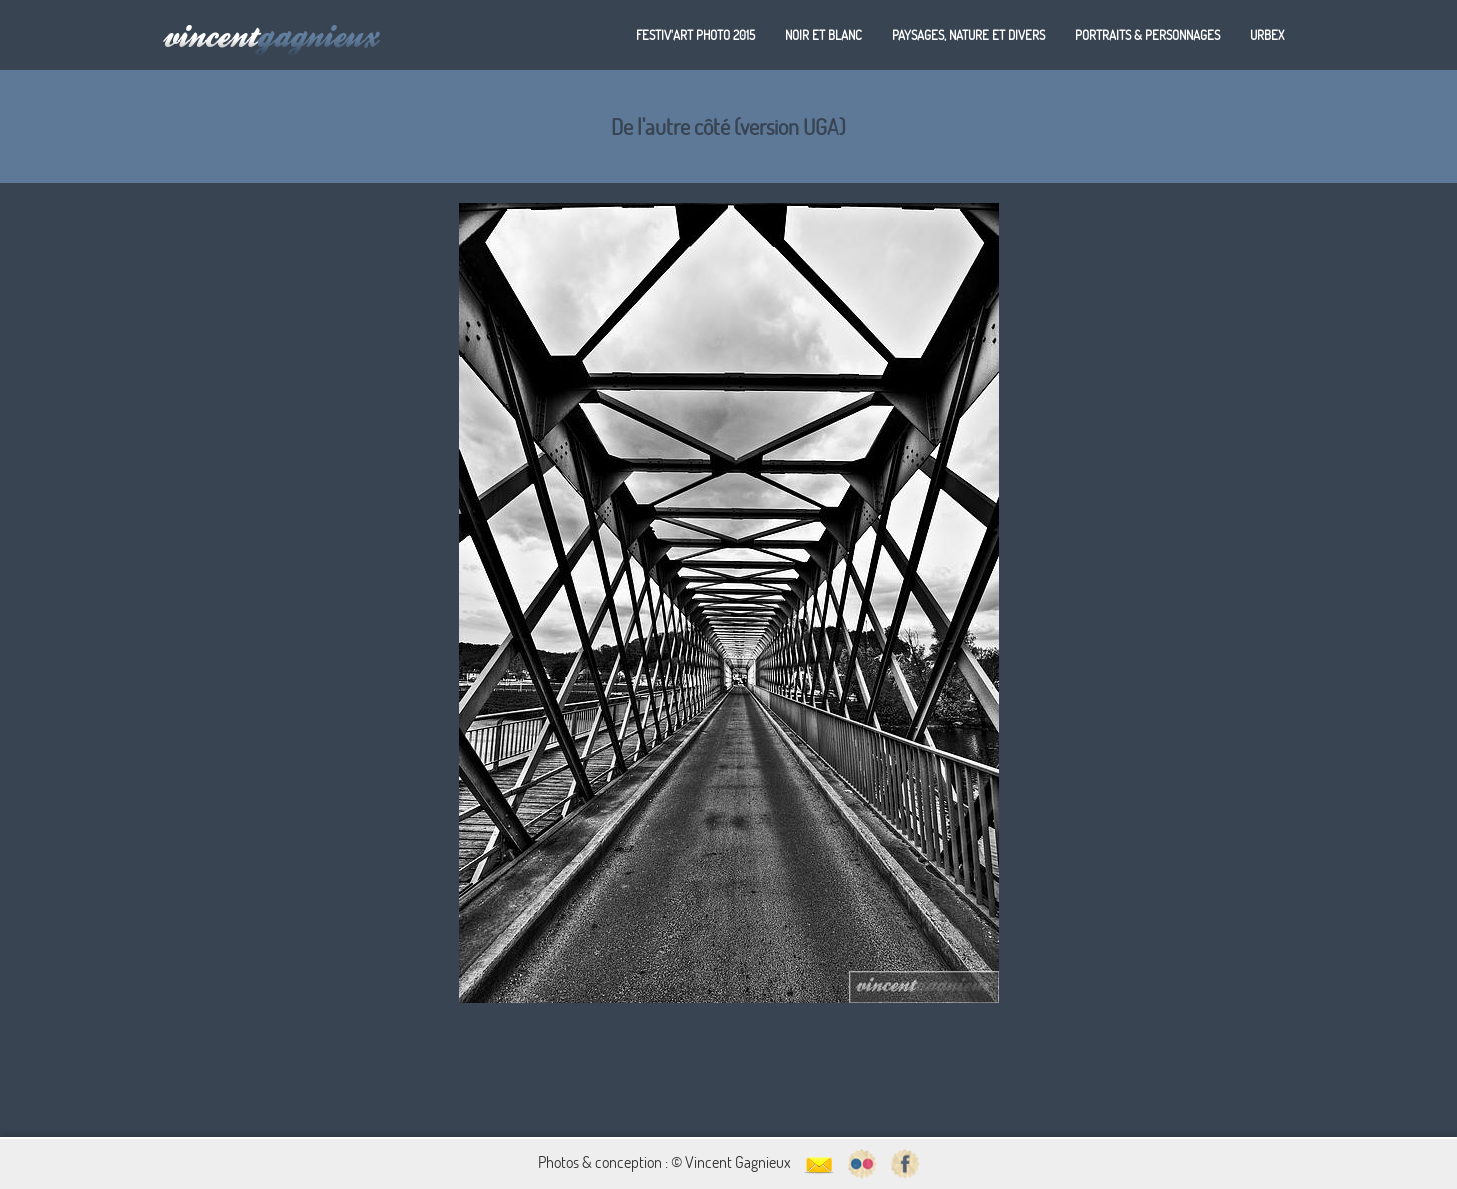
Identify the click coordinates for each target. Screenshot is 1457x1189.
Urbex (1267, 35)
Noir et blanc (823, 35)
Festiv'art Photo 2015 (695, 35)
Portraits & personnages (1147, 35)
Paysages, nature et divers (968, 35)
